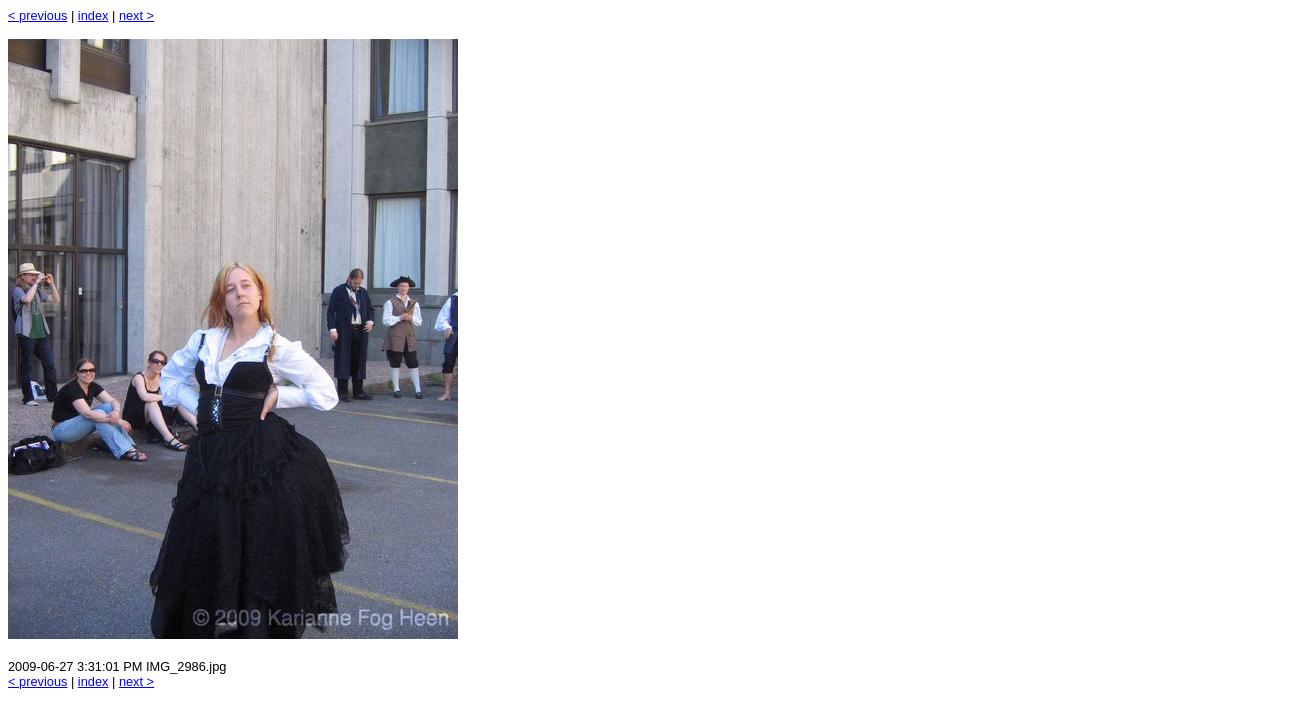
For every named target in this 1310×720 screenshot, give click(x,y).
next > (136, 15)
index (93, 15)
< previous (37, 15)
